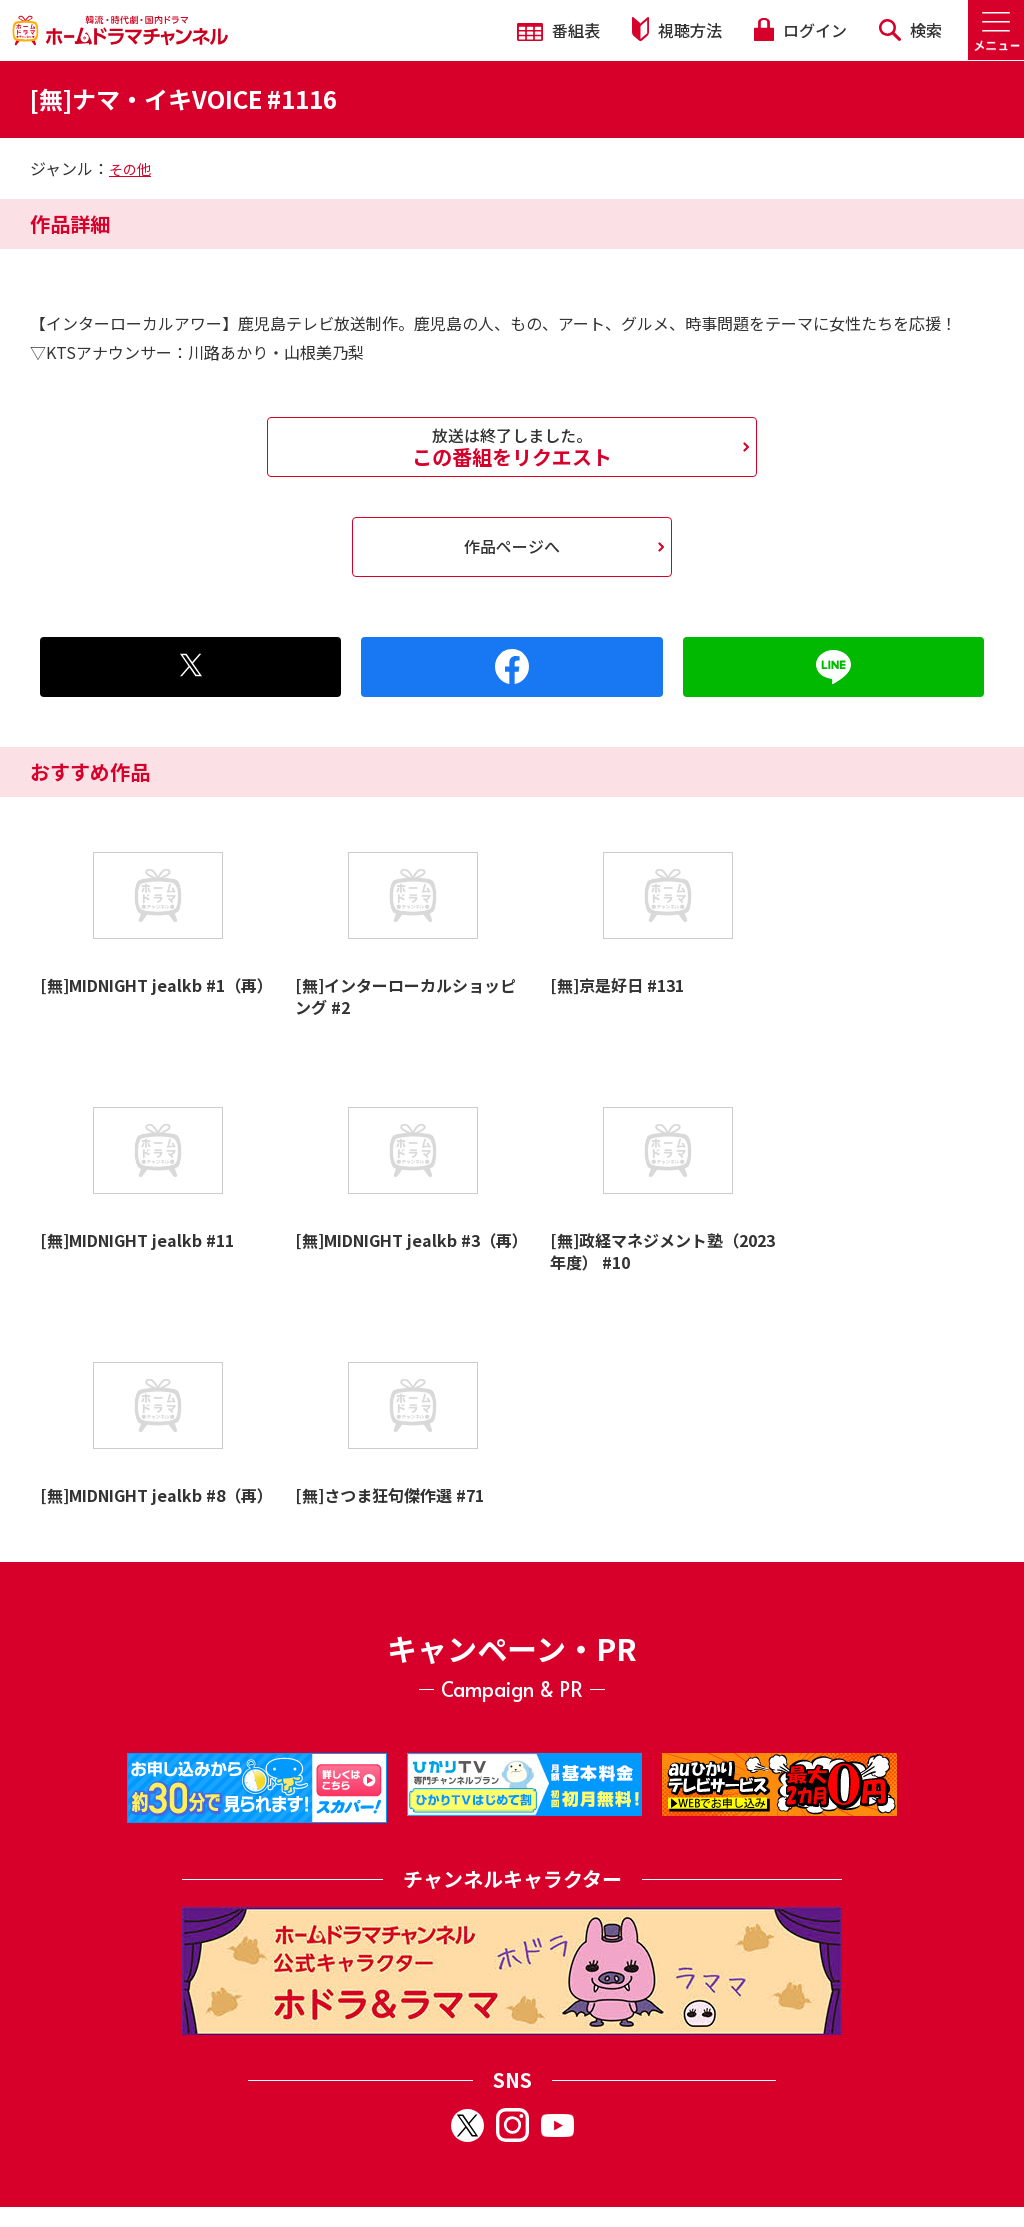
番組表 (558, 30)
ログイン (800, 30)
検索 (910, 30)
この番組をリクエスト (512, 447)
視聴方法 (677, 29)
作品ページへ (512, 546)
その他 (130, 169)
